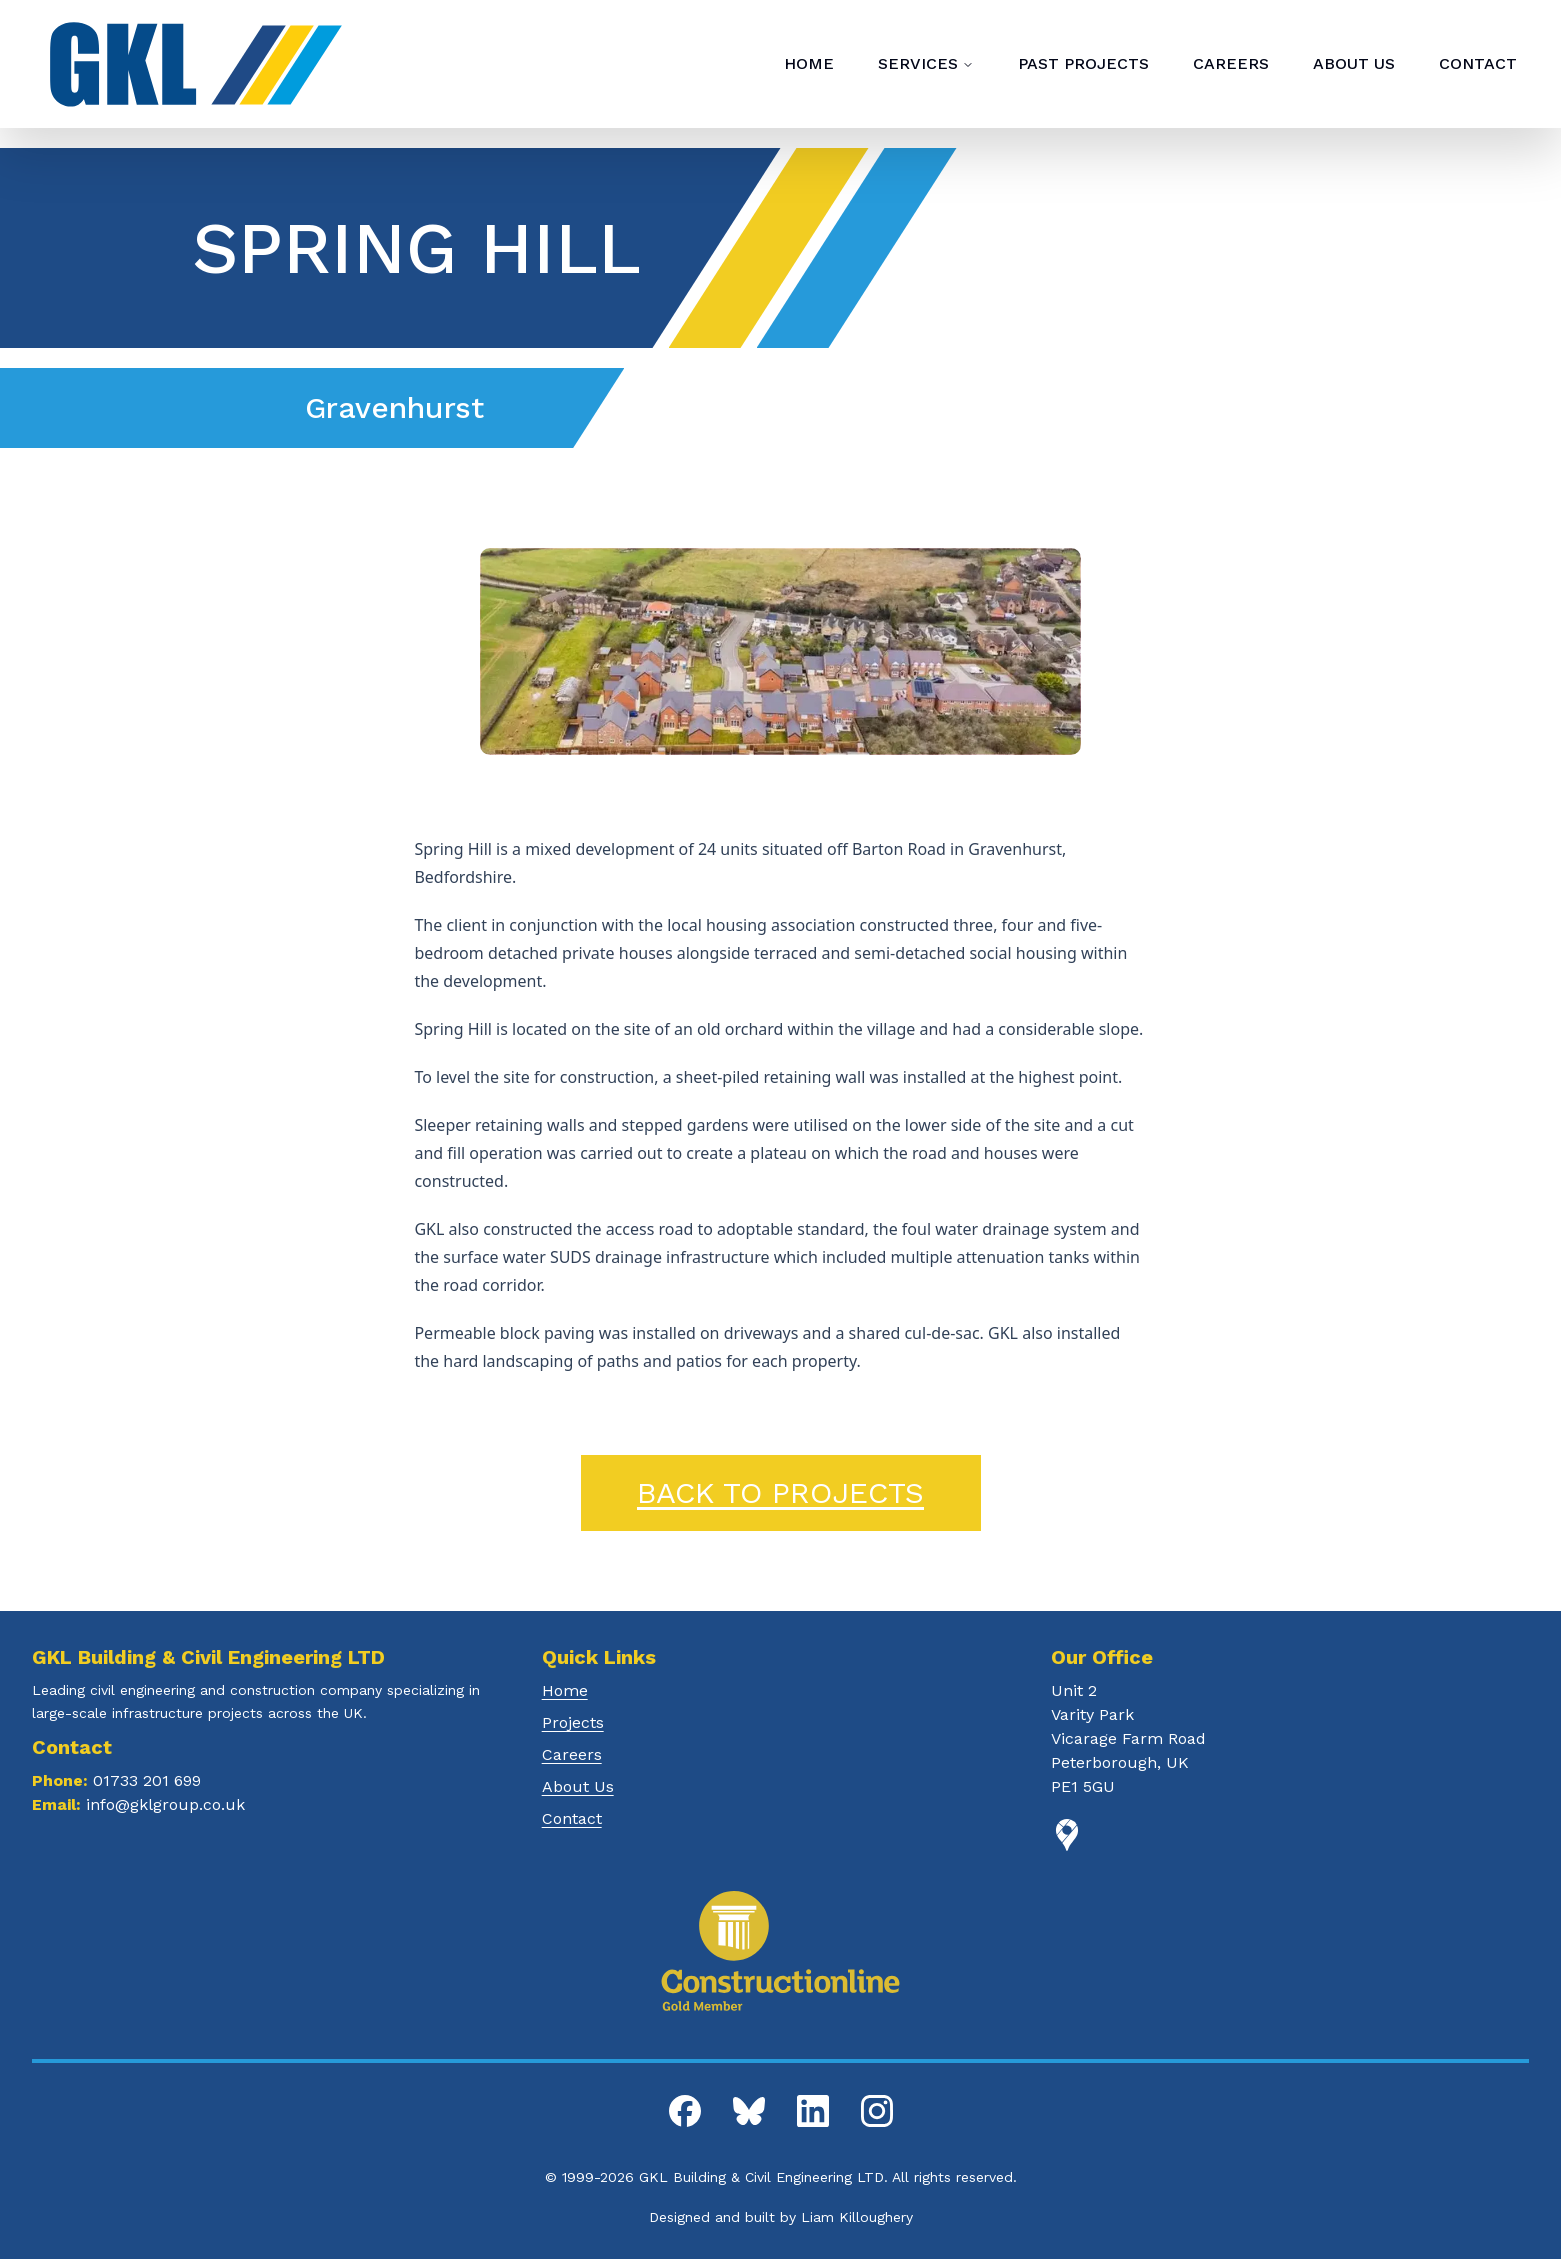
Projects (573, 1722)
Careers (572, 1754)
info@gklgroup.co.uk (165, 1804)
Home (565, 1690)
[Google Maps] (1290, 1835)
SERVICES (926, 63)
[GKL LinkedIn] (813, 2111)
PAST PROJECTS (1083, 63)
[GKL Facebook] (685, 2111)
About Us (578, 1786)
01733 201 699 (147, 1780)
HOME (809, 63)
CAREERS (1231, 63)
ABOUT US (1354, 63)
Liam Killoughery (857, 2217)
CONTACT (1478, 63)
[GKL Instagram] (877, 2111)
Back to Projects (780, 1492)
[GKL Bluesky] (749, 2111)
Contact (572, 1818)
